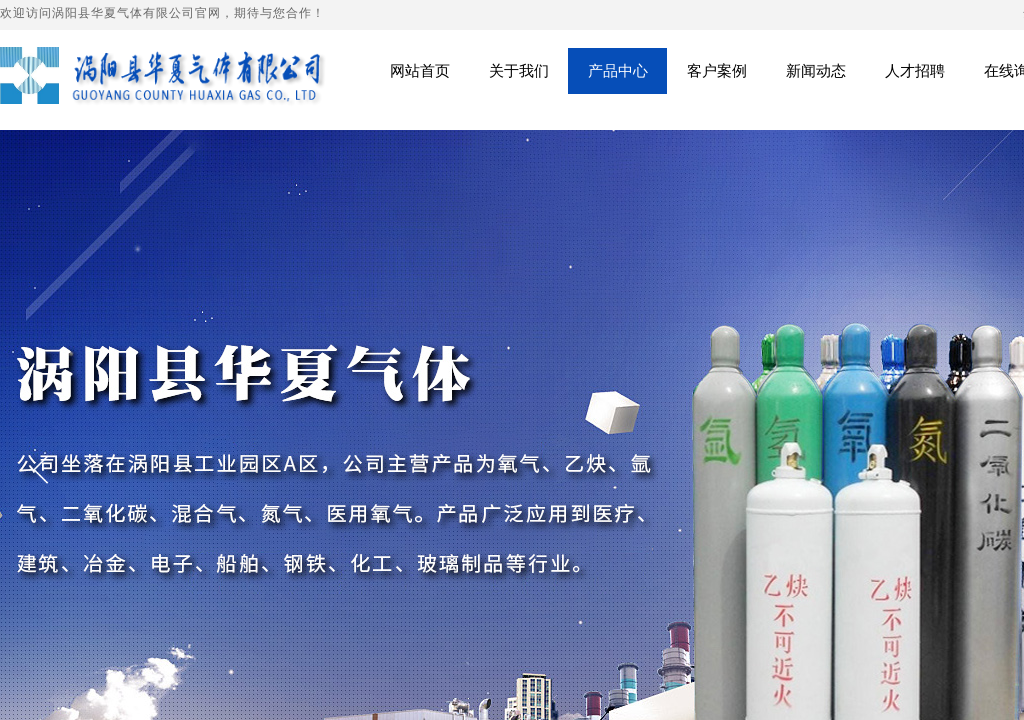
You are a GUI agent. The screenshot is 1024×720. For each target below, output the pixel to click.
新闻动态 (816, 70)
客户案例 (717, 70)
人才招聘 (915, 70)
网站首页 (420, 70)
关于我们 (519, 70)
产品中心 (618, 70)
